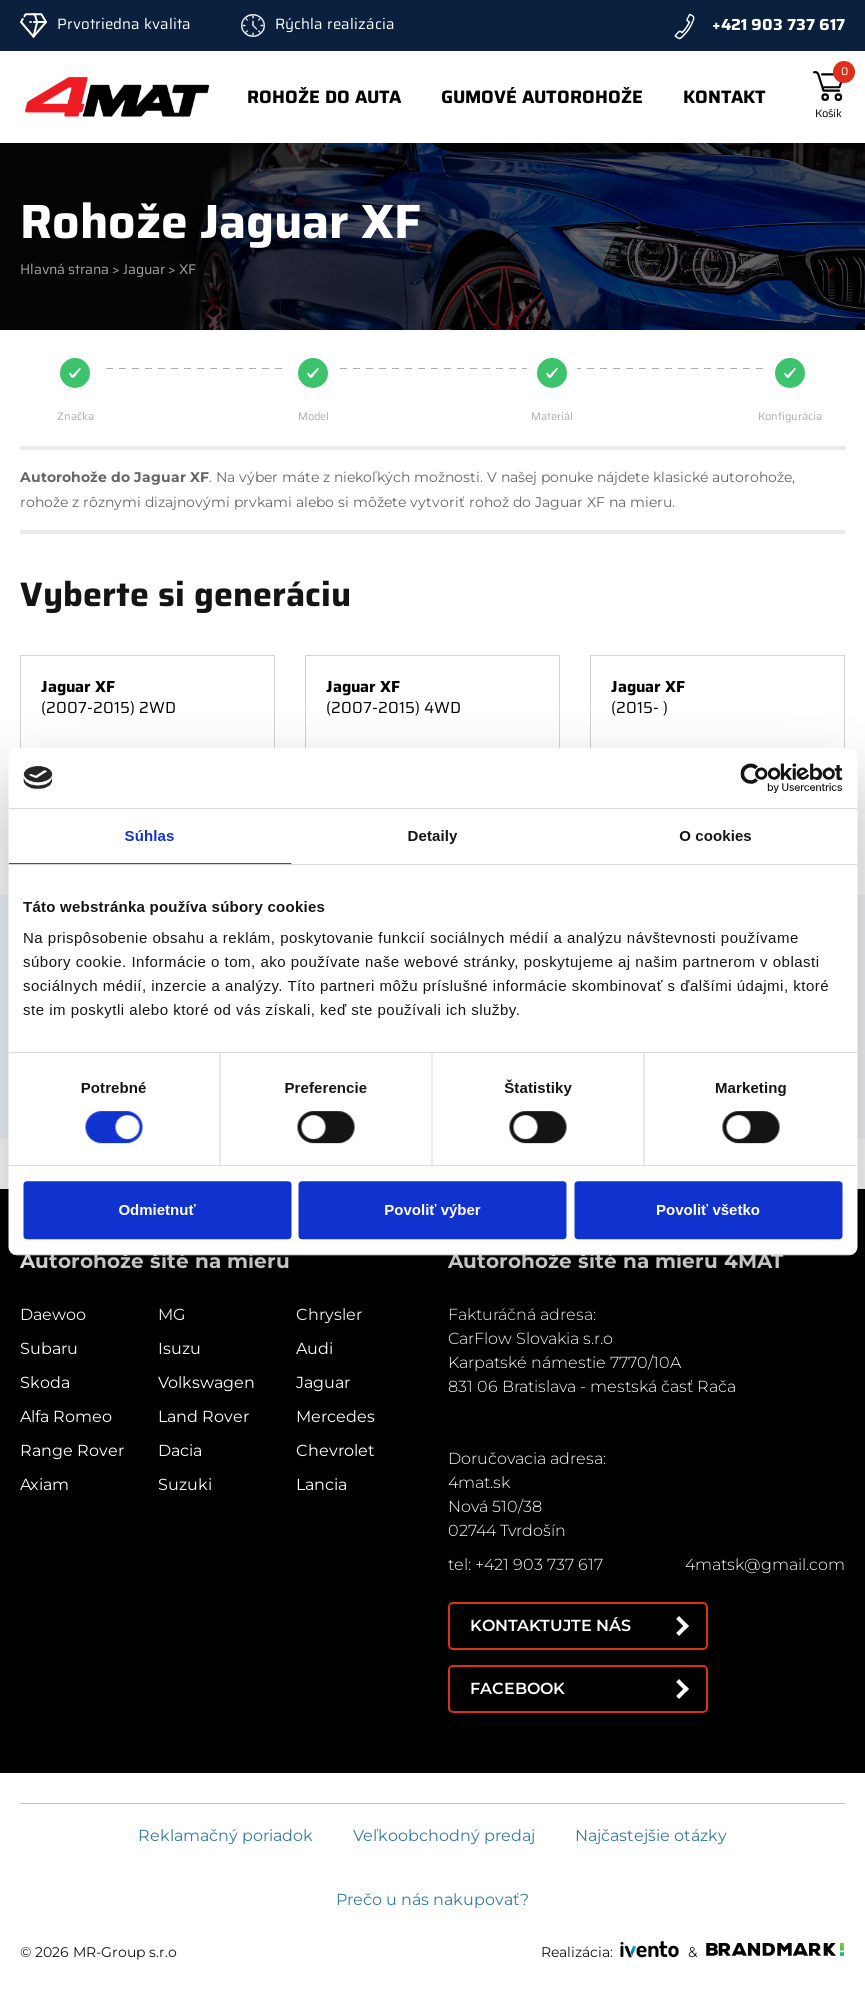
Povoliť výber (432, 1209)
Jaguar (144, 269)
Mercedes (335, 1416)
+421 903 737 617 (778, 24)
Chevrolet (335, 1450)
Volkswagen (206, 1382)
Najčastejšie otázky (651, 1835)
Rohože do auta (324, 97)
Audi (314, 1348)
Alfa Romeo (66, 1416)
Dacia (180, 1450)
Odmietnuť (156, 1209)
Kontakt (724, 97)
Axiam (44, 1484)
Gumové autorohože (542, 97)
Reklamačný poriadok (225, 1835)
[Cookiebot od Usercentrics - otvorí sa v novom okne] (754, 778)
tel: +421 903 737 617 (525, 1564)
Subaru (49, 1348)
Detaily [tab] (433, 835)
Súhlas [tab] (150, 835)
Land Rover (203, 1416)
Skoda (45, 1382)
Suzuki (185, 1484)
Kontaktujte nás (550, 1625)
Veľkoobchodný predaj (444, 1835)
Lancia (321, 1484)
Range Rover (72, 1450)
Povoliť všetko (708, 1209)
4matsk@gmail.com (765, 1564)
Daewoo (53, 1314)
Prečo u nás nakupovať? (432, 1899)
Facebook (517, 1688)
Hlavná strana (64, 269)
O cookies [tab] (715, 835)
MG (171, 1314)
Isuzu (179, 1348)
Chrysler (329, 1314)
